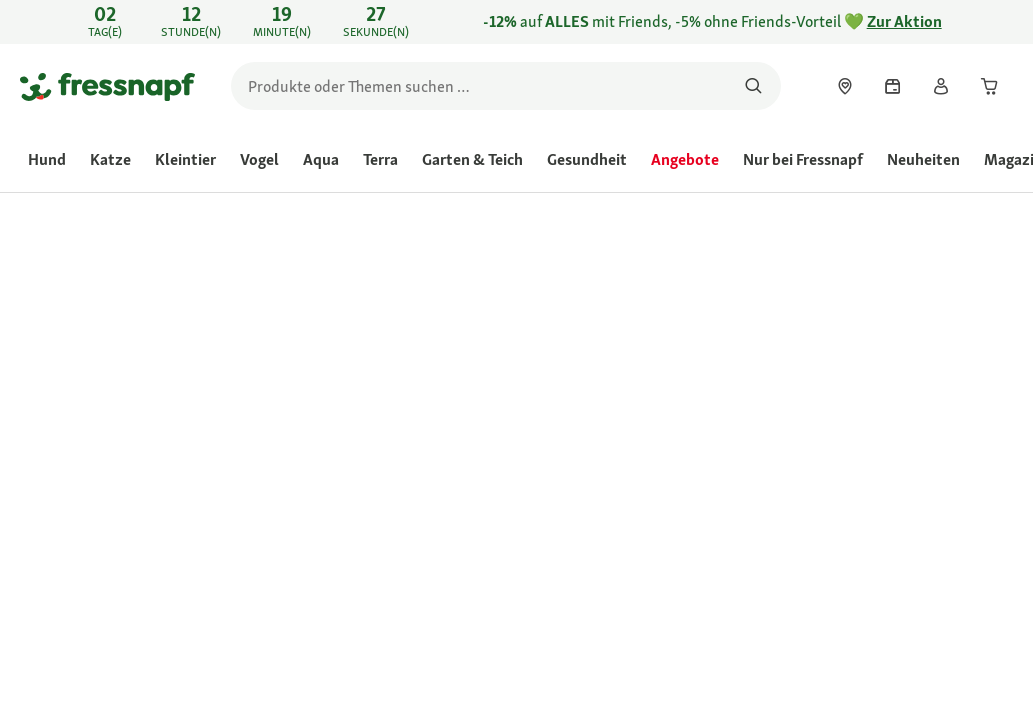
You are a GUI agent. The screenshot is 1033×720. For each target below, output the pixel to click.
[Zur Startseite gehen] (107, 86)
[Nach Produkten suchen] (753, 86)
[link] (516, 22)
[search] (506, 86)
